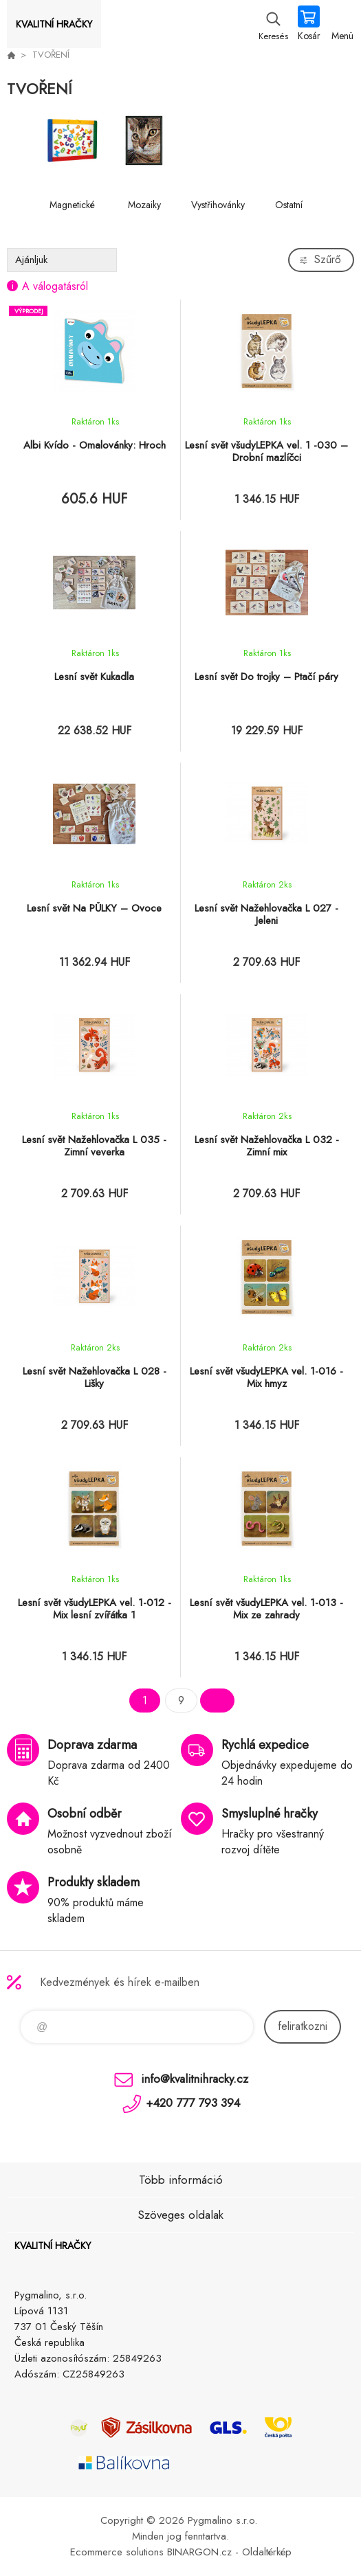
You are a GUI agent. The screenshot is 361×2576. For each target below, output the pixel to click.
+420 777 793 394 (193, 2102)
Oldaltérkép (267, 2552)
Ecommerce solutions (117, 2552)
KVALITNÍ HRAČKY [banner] (54, 24)
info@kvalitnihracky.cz (194, 2078)
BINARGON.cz (199, 2552)
